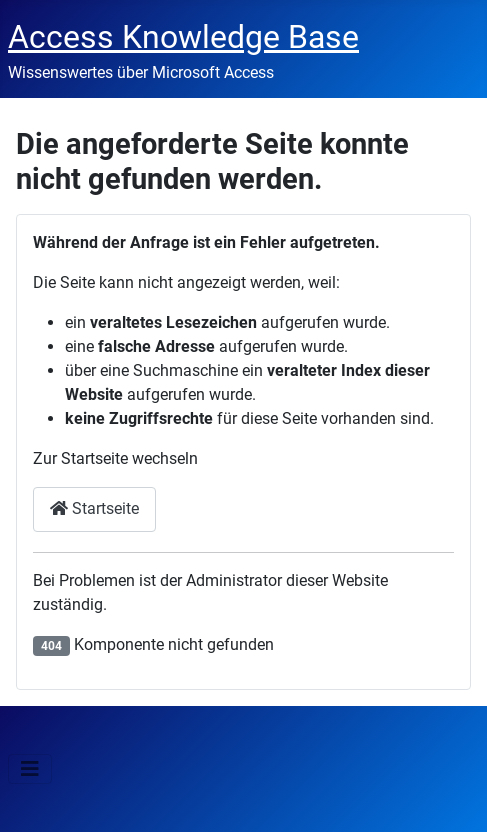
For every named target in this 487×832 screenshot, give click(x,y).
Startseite (94, 508)
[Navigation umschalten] (30, 769)
